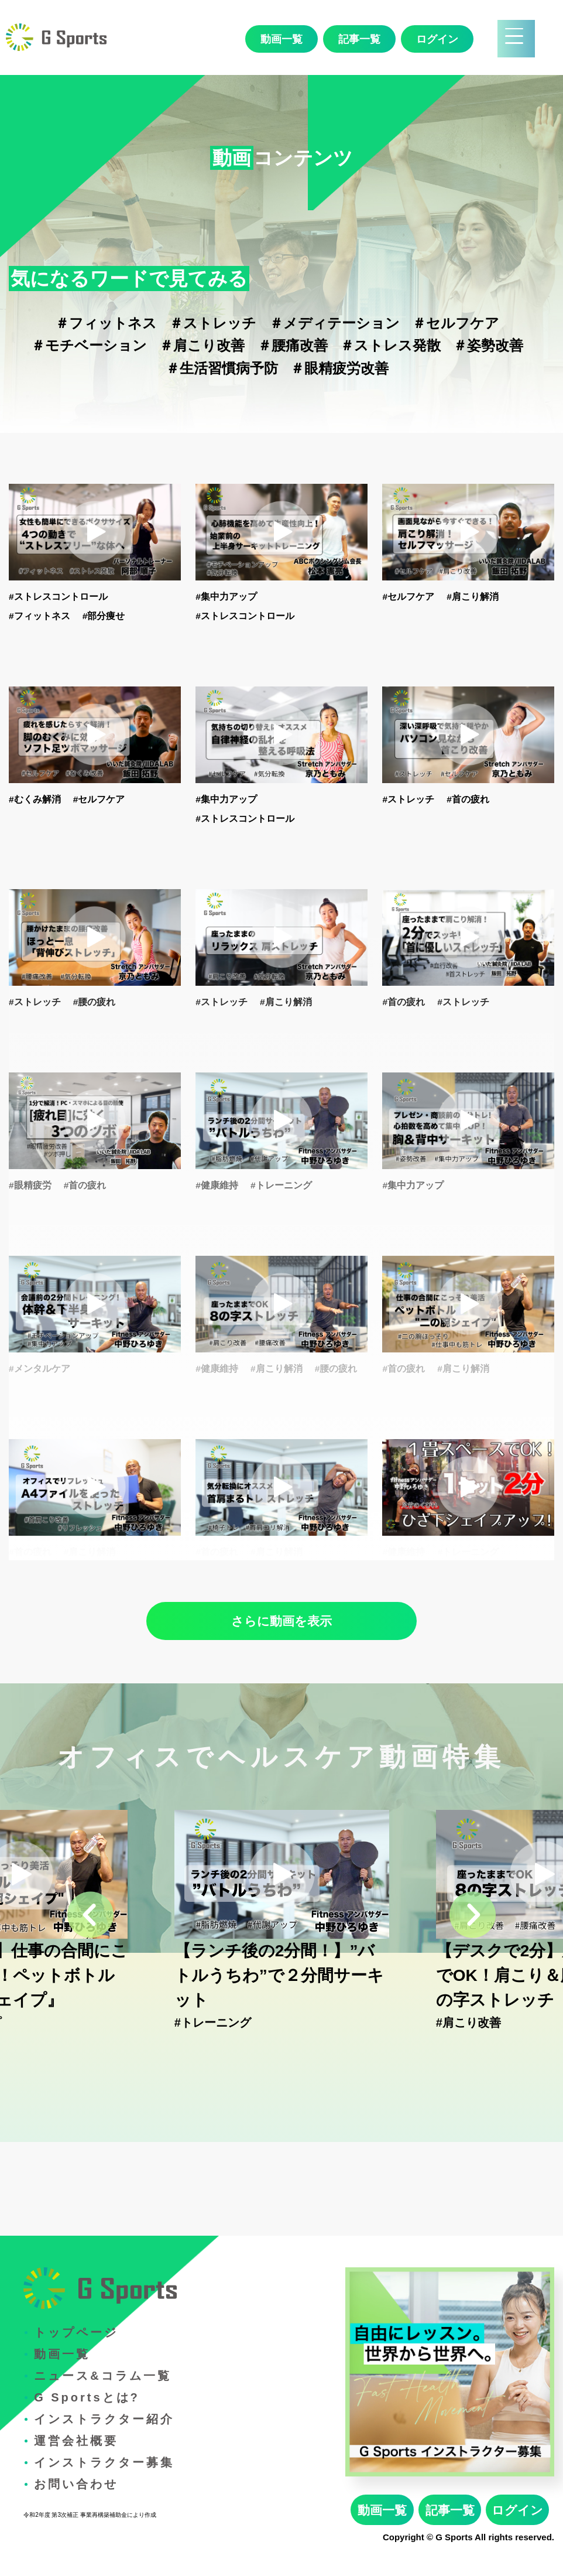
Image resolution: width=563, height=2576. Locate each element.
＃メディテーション (334, 323)
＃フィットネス (106, 323)
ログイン (437, 39)
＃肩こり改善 (202, 345)
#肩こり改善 (468, 2022)
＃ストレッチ (212, 323)
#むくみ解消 (35, 799)
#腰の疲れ (94, 1002)
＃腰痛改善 (293, 345)
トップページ (76, 2332)
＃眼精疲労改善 (339, 368)
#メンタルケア (39, 1369)
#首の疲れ (468, 799)
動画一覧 (281, 39)
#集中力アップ (226, 597)
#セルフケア (408, 597)
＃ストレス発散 (390, 345)
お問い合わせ (76, 2484)
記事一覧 (359, 39)
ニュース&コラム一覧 (102, 2375)
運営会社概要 (76, 2440)
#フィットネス (39, 616)
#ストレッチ (408, 799)
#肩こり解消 (473, 597)
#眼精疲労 (30, 1185)
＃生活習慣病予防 (222, 368)
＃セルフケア (455, 323)
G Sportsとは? (87, 2397)
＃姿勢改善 (488, 345)
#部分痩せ (104, 616)
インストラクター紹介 (104, 2419)
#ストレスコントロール (58, 597)
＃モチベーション (89, 345)
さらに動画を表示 (281, 1621)
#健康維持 (216, 1185)
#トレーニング (281, 1185)
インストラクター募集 (104, 2462)
